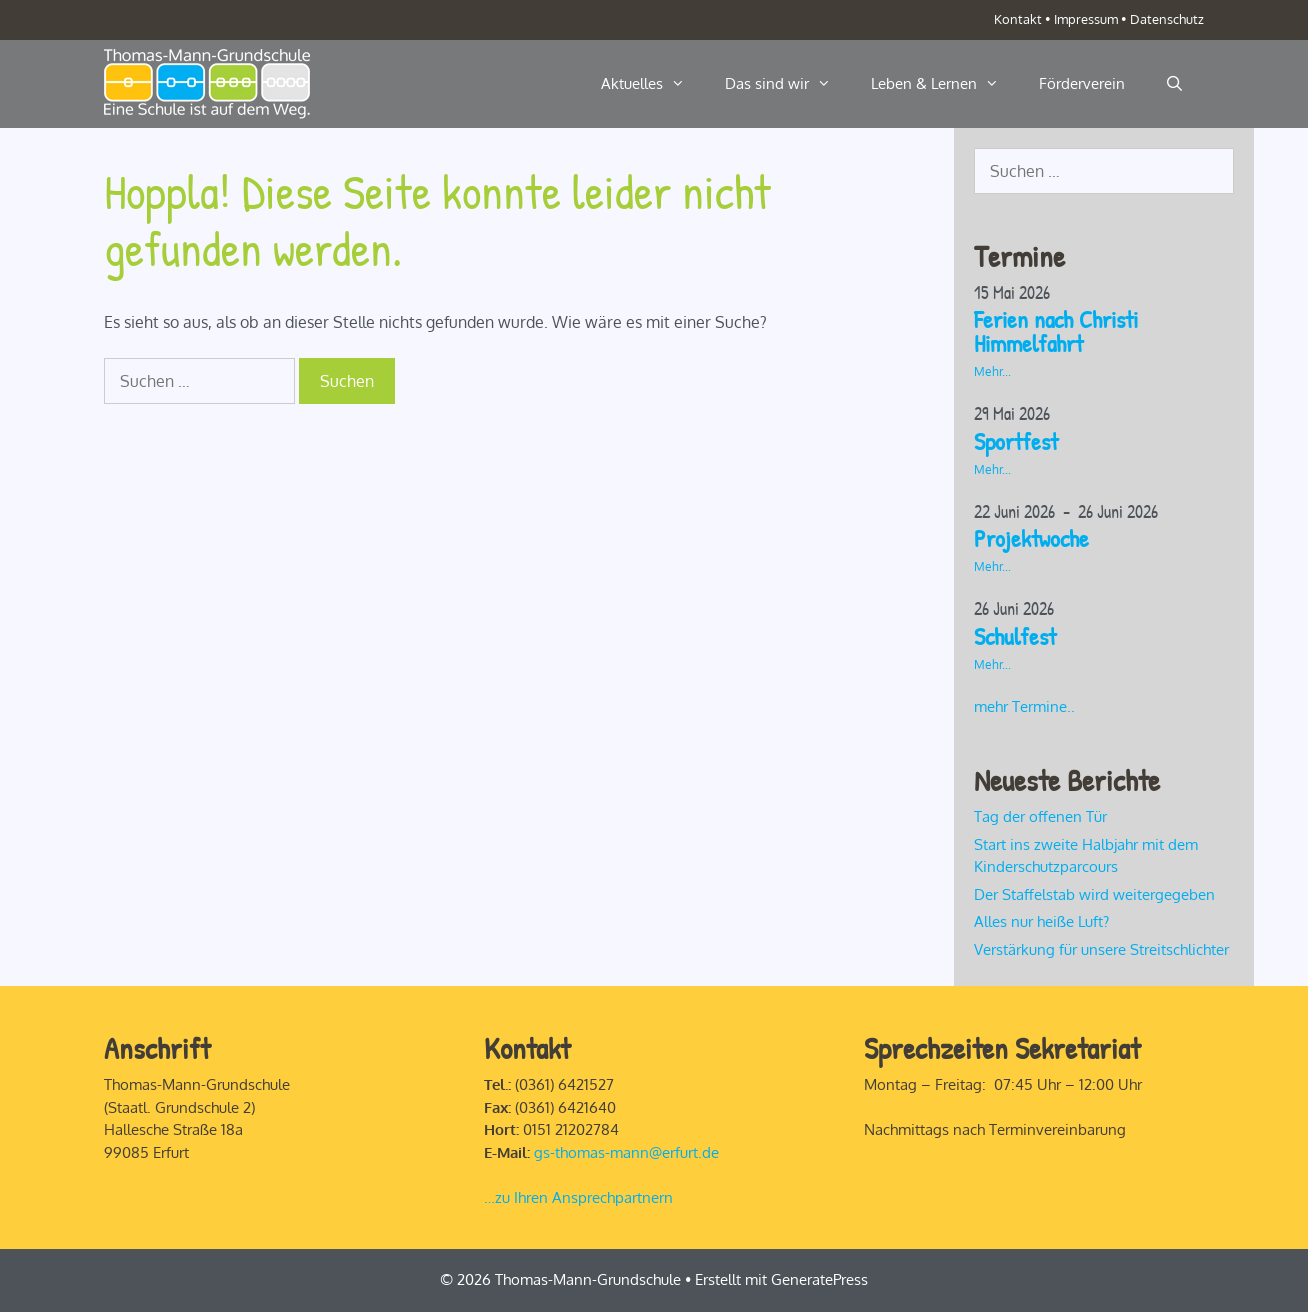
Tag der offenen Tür (1040, 816)
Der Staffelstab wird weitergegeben (1094, 894)
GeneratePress (819, 1279)
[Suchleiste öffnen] (1174, 84)
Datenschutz (1167, 19)
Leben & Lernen (945, 84)
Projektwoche (1031, 538)
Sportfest (1016, 441)
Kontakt (1018, 19)
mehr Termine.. (1024, 706)
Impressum (1086, 19)
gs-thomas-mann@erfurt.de (626, 1152)
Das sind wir (788, 84)
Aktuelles (653, 84)
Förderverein (1082, 83)
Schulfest (1015, 636)
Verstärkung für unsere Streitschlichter (1101, 949)
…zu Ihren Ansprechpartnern (578, 1197)
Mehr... (992, 371)
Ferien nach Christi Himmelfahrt (1056, 331)
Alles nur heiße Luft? (1041, 921)
